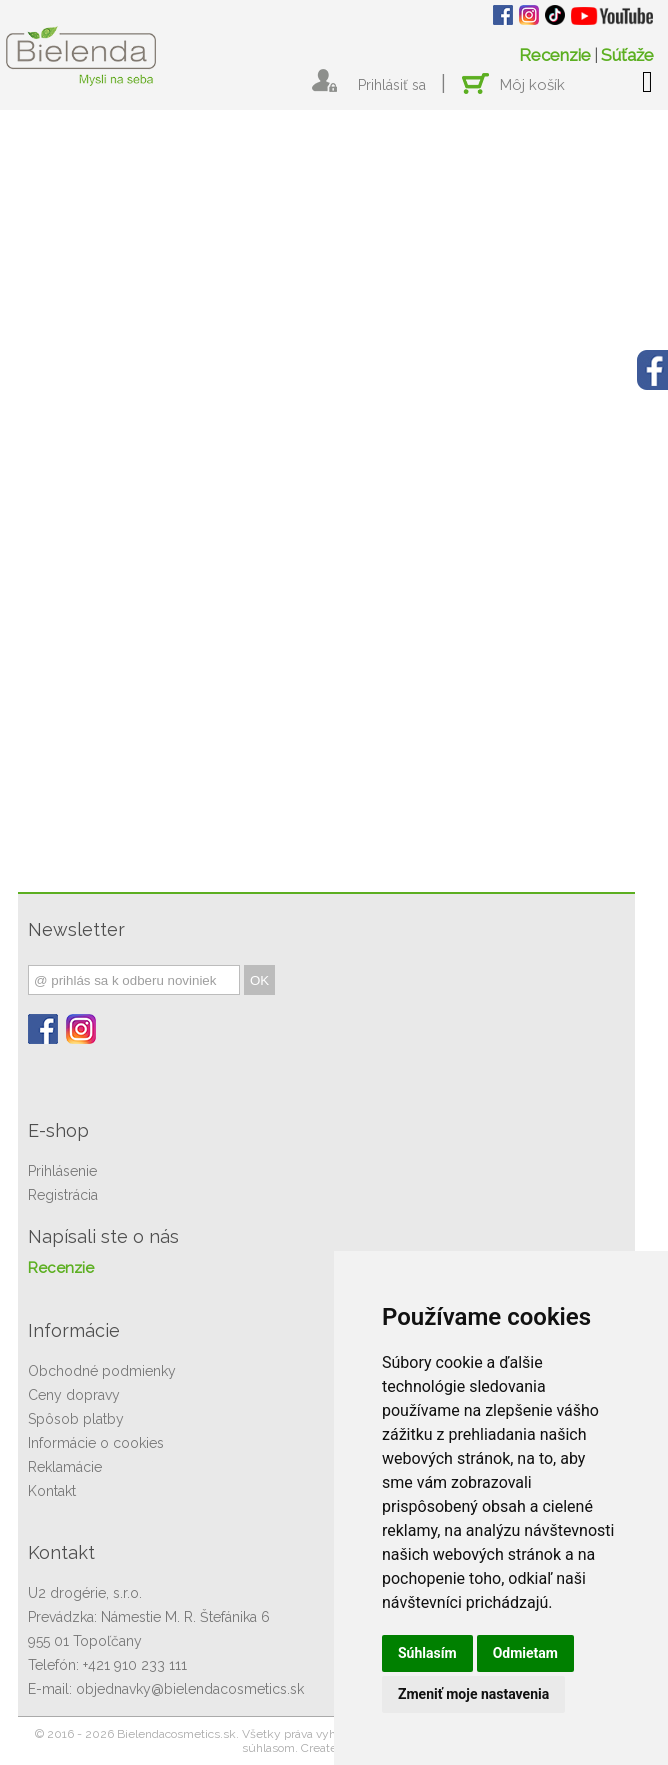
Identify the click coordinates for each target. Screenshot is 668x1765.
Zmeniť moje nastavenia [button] (473, 1694)
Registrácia (63, 1195)
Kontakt (52, 1491)
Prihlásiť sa (392, 85)
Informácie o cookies (96, 1443)
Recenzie (555, 55)
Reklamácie (65, 1467)
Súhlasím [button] (427, 1653)
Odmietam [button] (525, 1653)
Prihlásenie (62, 1171)
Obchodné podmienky (102, 1371)
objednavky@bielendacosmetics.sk (190, 1689)
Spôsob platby (76, 1419)
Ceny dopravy (74, 1395)
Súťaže (627, 55)
